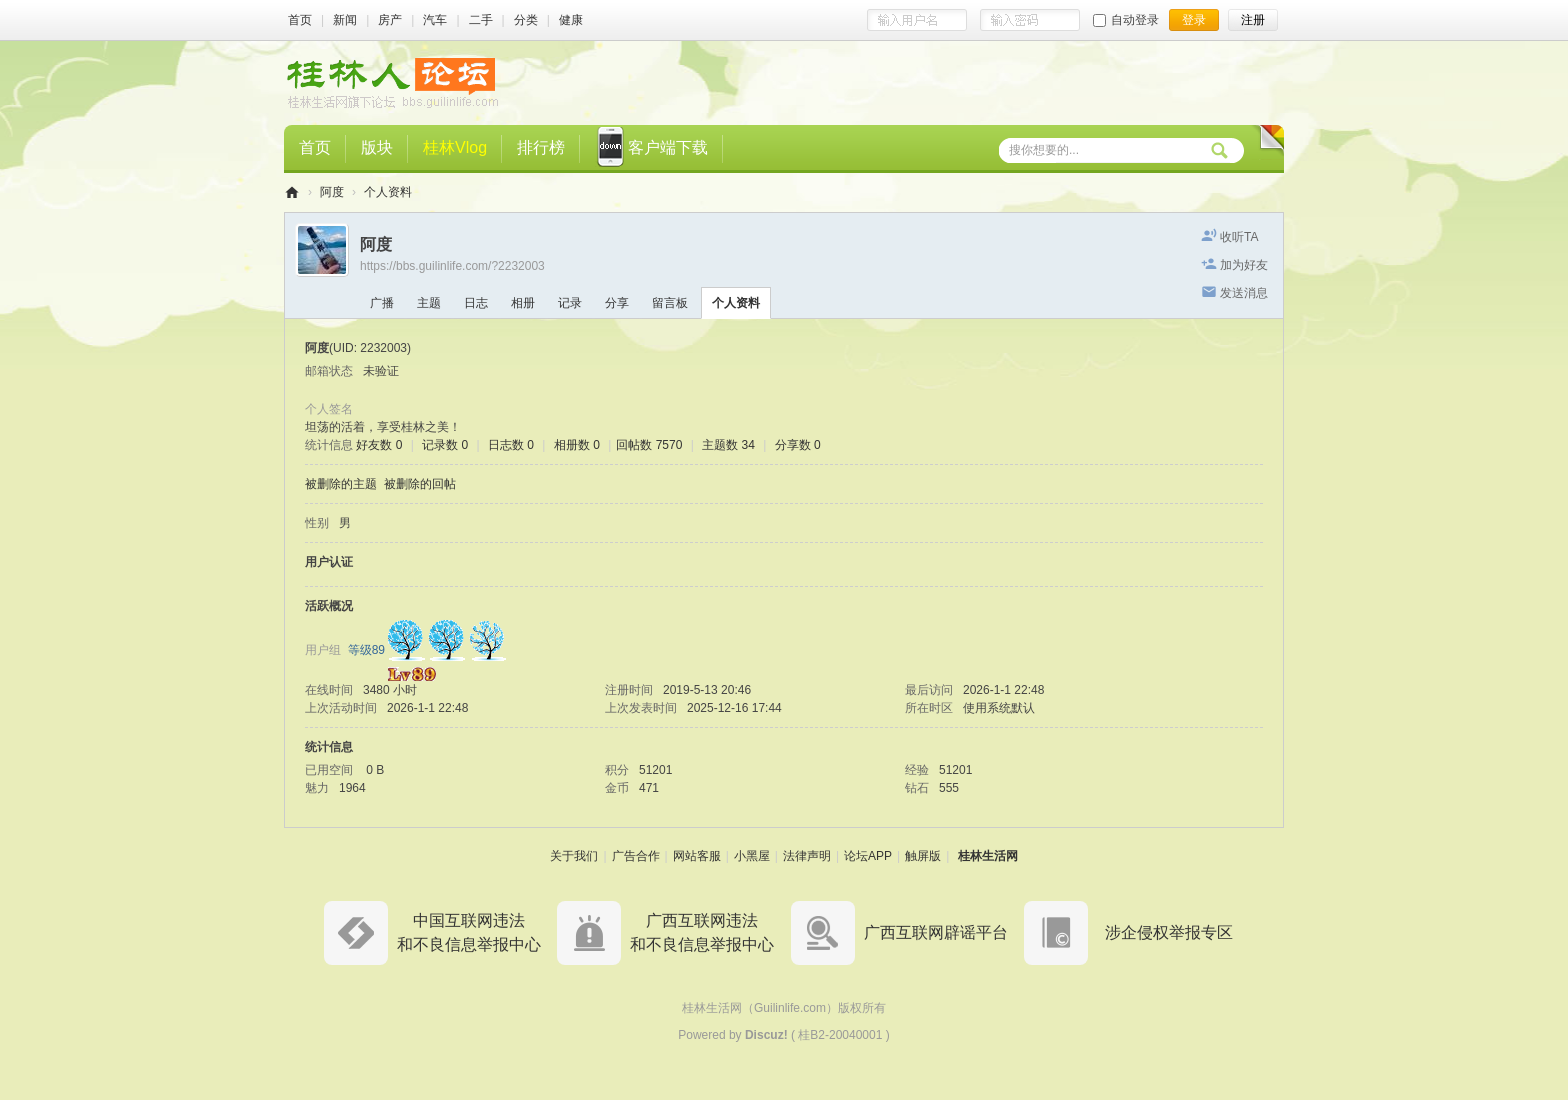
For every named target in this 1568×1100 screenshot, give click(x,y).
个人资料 (736, 303)
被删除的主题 (341, 484)
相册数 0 (577, 445)
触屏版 (923, 856)
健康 (571, 20)
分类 (526, 20)
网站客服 (697, 856)
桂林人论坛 (292, 192)
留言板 (670, 303)
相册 (523, 303)
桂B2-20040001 (840, 1035)
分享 (617, 303)
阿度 (332, 192)
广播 (382, 303)
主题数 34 (728, 445)
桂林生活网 (988, 856)
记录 (570, 303)
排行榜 (541, 147)
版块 (377, 147)
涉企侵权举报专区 (1169, 932)
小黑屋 (752, 856)
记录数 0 (445, 445)
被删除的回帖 (420, 484)
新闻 (345, 20)
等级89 (366, 650)
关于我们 (574, 856)
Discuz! (766, 1035)
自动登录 (1126, 20)
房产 (390, 20)
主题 (429, 303)
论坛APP (868, 856)
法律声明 (807, 856)
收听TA (1239, 237)
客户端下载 (651, 149)
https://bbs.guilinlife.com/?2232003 (452, 266)
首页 (300, 20)
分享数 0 (798, 445)
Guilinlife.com (790, 1008)
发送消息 (1244, 293)
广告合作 (636, 856)
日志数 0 (511, 445)
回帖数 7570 (649, 445)
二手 (481, 20)
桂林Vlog (455, 147)
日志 (476, 303)
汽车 (435, 20)
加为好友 (1244, 265)
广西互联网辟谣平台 (936, 932)
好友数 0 (379, 445)
